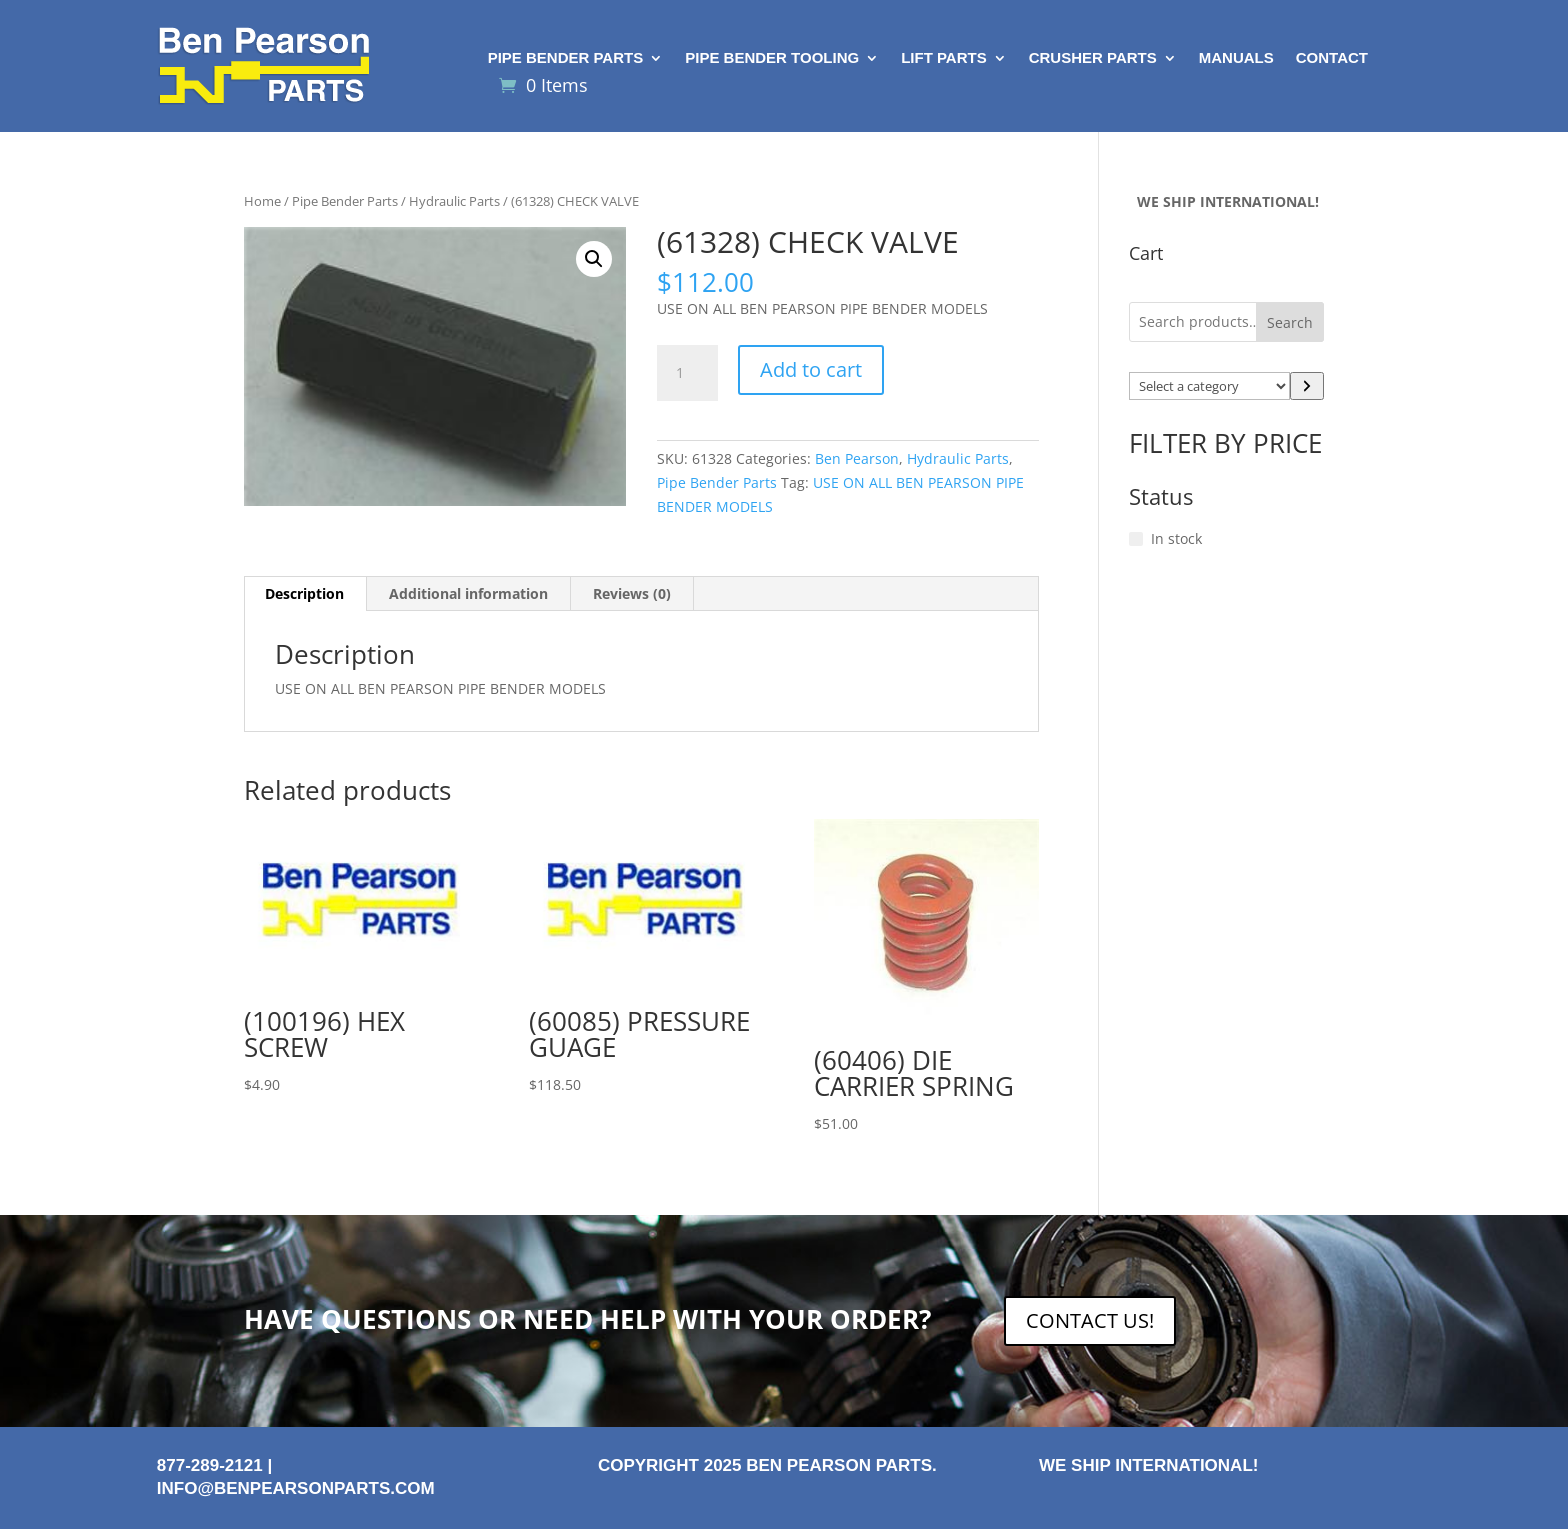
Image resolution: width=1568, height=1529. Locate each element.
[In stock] (1136, 539)
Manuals (1236, 58)
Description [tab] (304, 593)
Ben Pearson (857, 458)
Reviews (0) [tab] (632, 593)
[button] (594, 259)
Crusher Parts (1093, 58)
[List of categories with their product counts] (1210, 386)
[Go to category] (1307, 386)
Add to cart (811, 369)
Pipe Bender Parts (566, 58)
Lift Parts (944, 58)
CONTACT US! (1090, 1320)
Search (1290, 322)
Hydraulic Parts (454, 201)
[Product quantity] (687, 373)
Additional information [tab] (468, 593)
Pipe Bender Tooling (772, 58)
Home (262, 201)
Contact (1332, 58)
